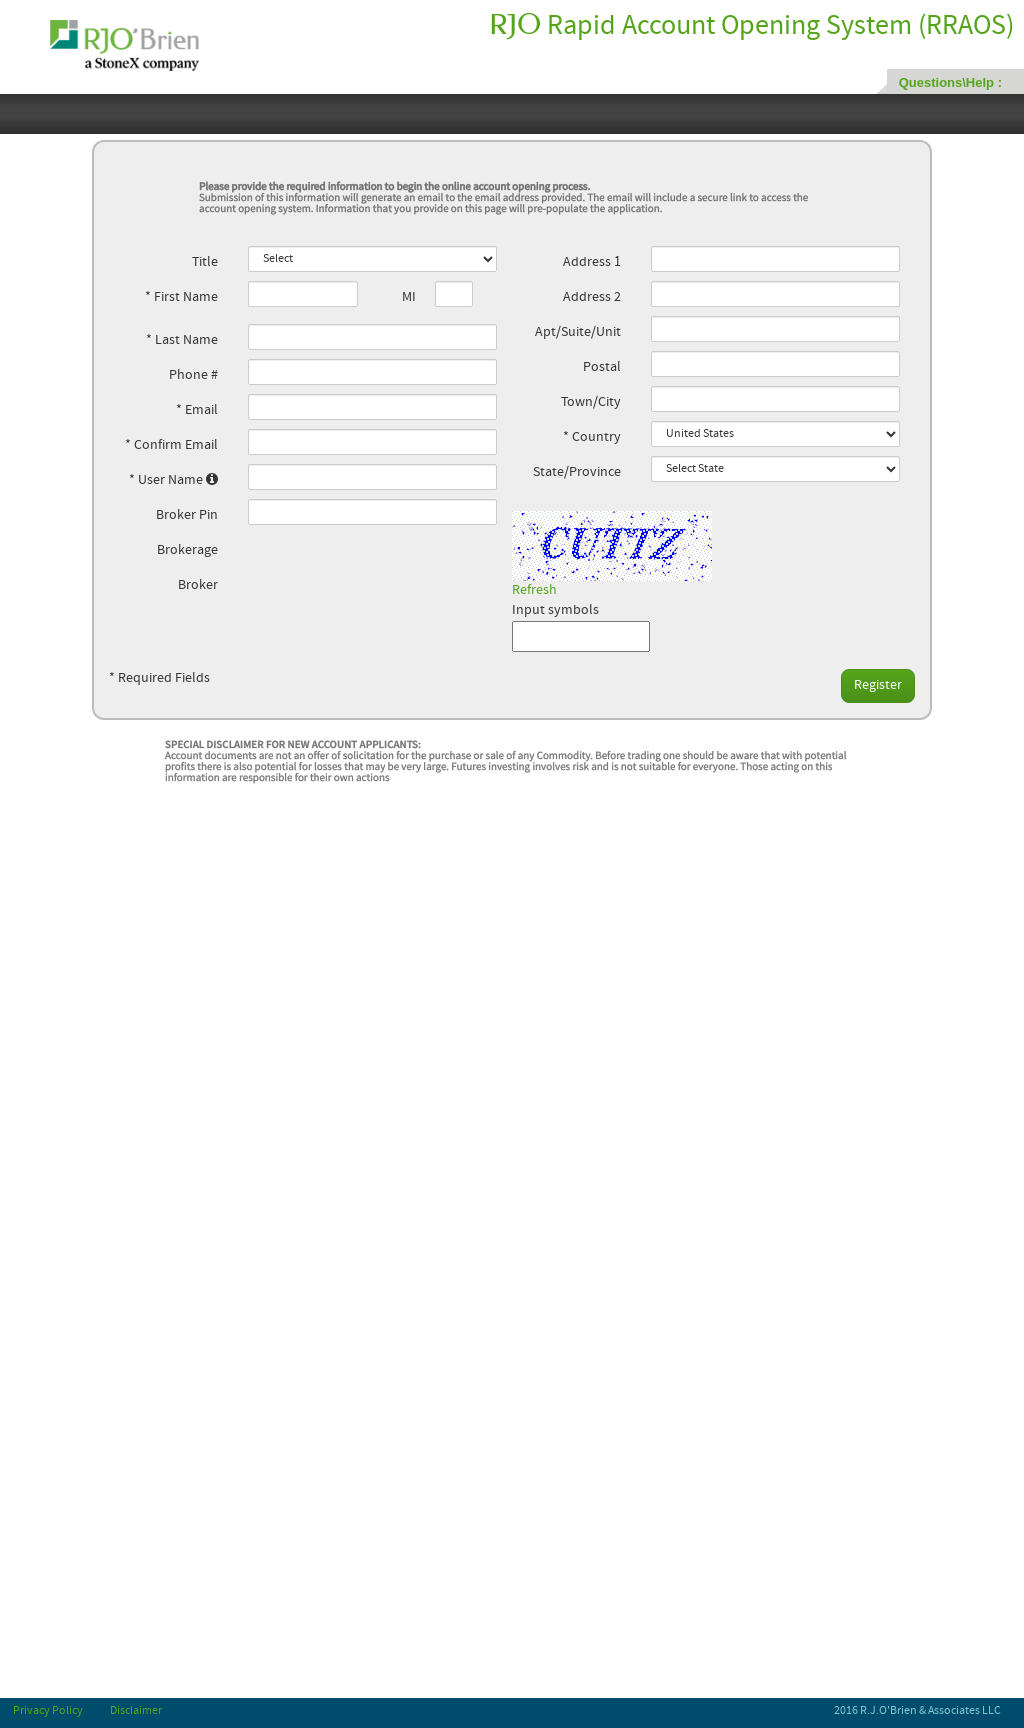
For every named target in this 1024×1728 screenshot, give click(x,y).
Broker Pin (187, 515)
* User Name (173, 480)
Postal (602, 367)
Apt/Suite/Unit (578, 332)
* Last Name (182, 340)
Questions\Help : (950, 82)
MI (409, 297)
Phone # (193, 375)
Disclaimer (136, 1711)
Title (205, 262)
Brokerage (187, 550)
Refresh (534, 590)
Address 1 (592, 262)
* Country (592, 437)
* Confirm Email (171, 445)
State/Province (577, 472)
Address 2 (592, 297)
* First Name (181, 297)
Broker (198, 585)
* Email (197, 410)
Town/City (591, 402)
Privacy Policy (48, 1711)
